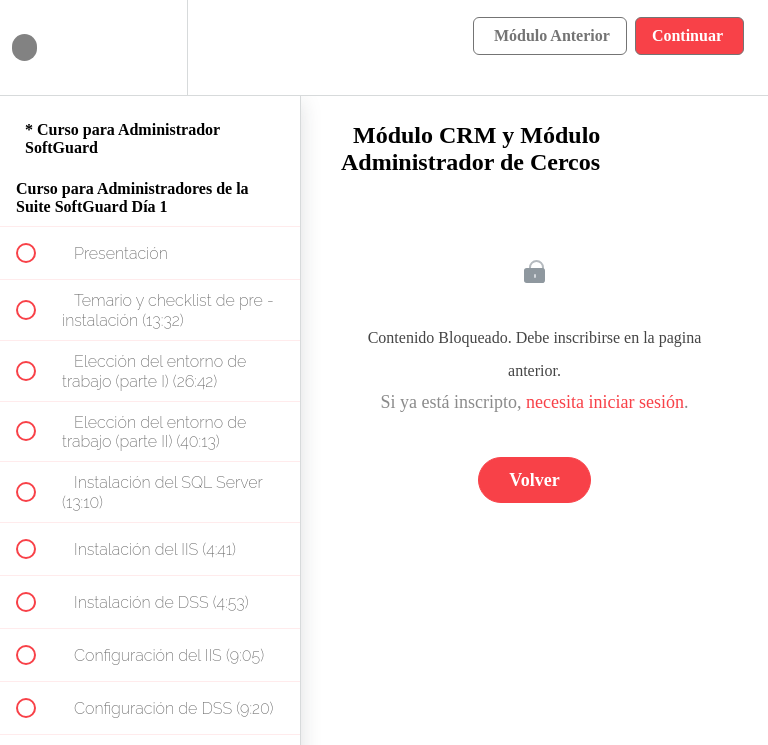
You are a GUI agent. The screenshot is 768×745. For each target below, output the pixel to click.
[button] (37, 47)
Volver (534, 480)
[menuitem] (150, 47)
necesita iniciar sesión (605, 402)
